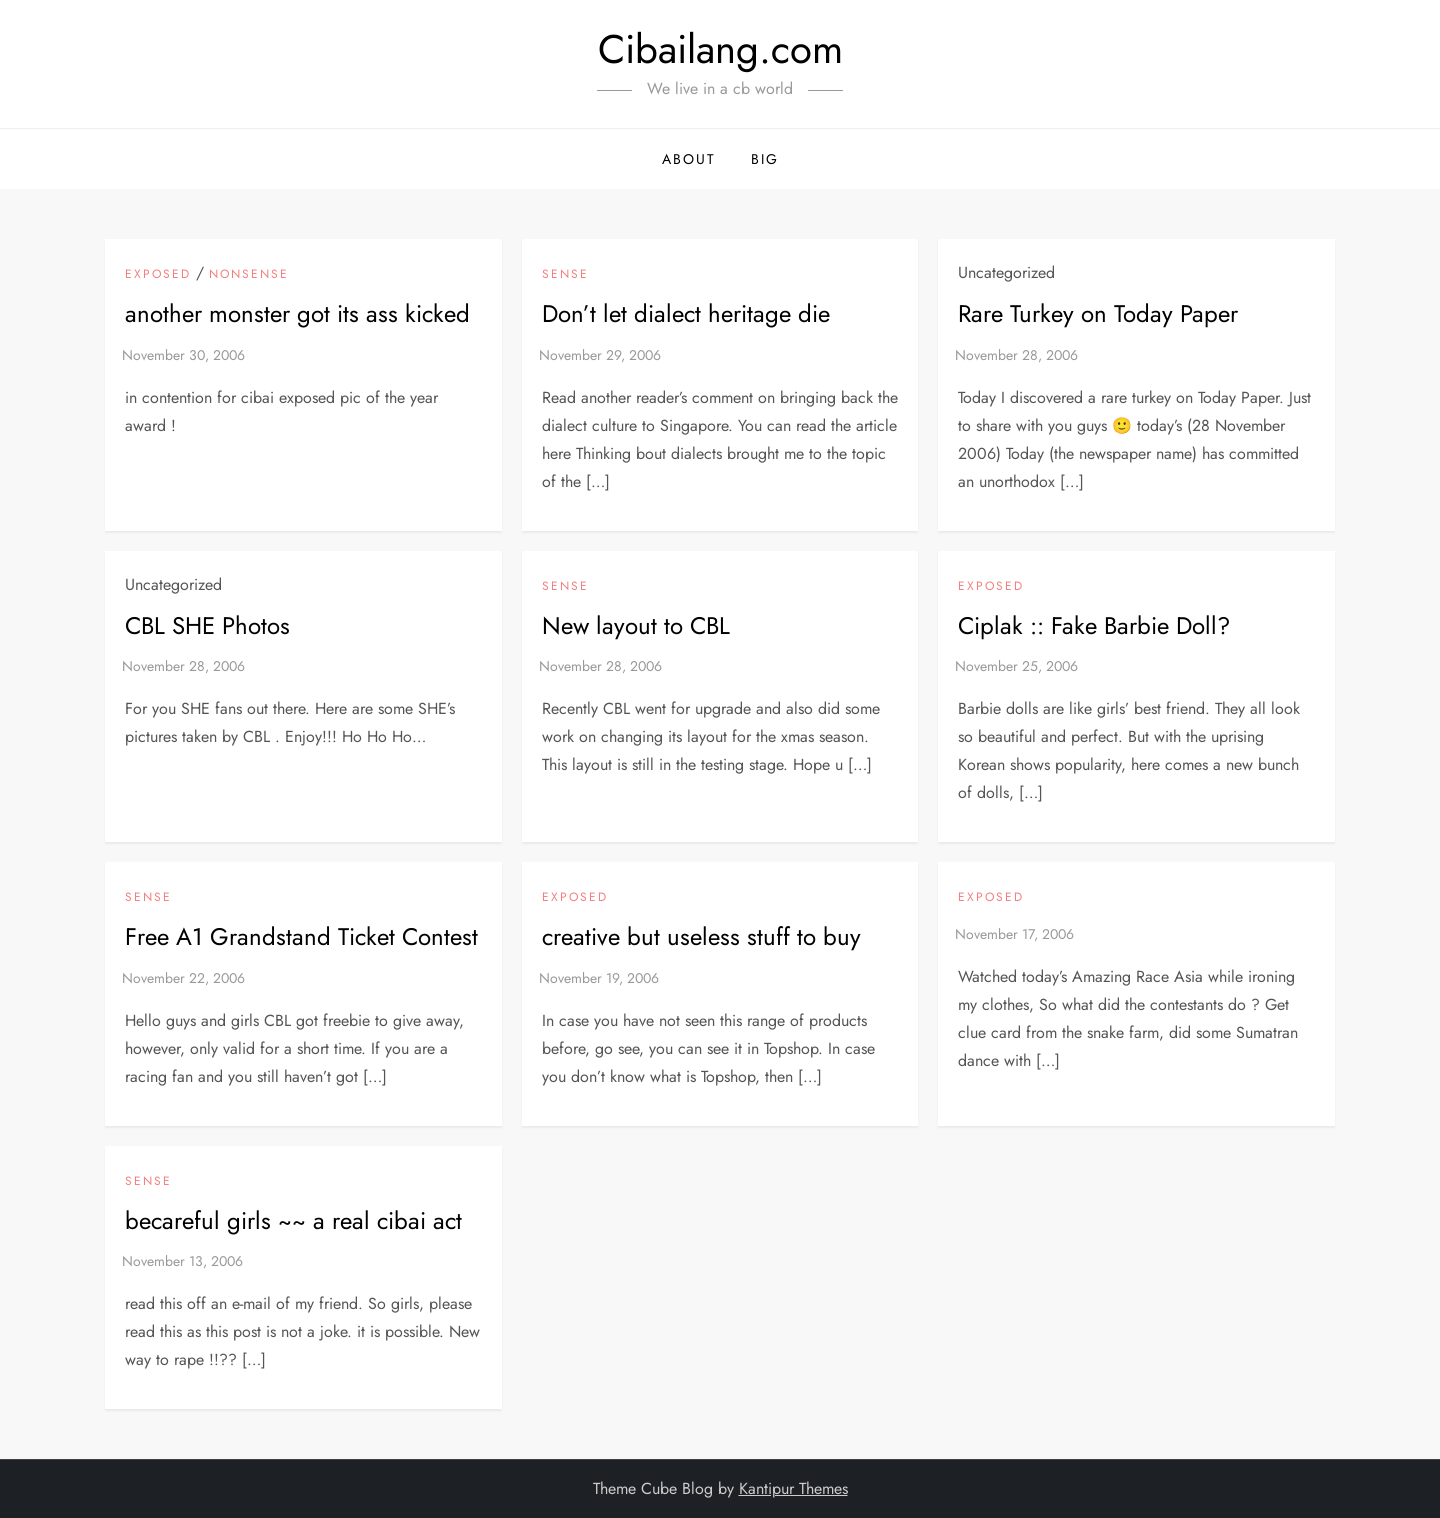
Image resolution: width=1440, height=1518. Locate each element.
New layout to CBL (636, 625)
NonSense (249, 275)
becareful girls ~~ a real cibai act (293, 1220)
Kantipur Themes (793, 1488)
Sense (565, 275)
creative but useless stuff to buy (701, 936)
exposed (158, 275)
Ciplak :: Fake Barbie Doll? (1094, 625)
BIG (765, 159)
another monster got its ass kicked (297, 313)
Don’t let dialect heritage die (686, 313)
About (689, 159)
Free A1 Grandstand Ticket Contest (301, 936)
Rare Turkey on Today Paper (1098, 313)
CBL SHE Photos (207, 625)
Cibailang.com (720, 49)
